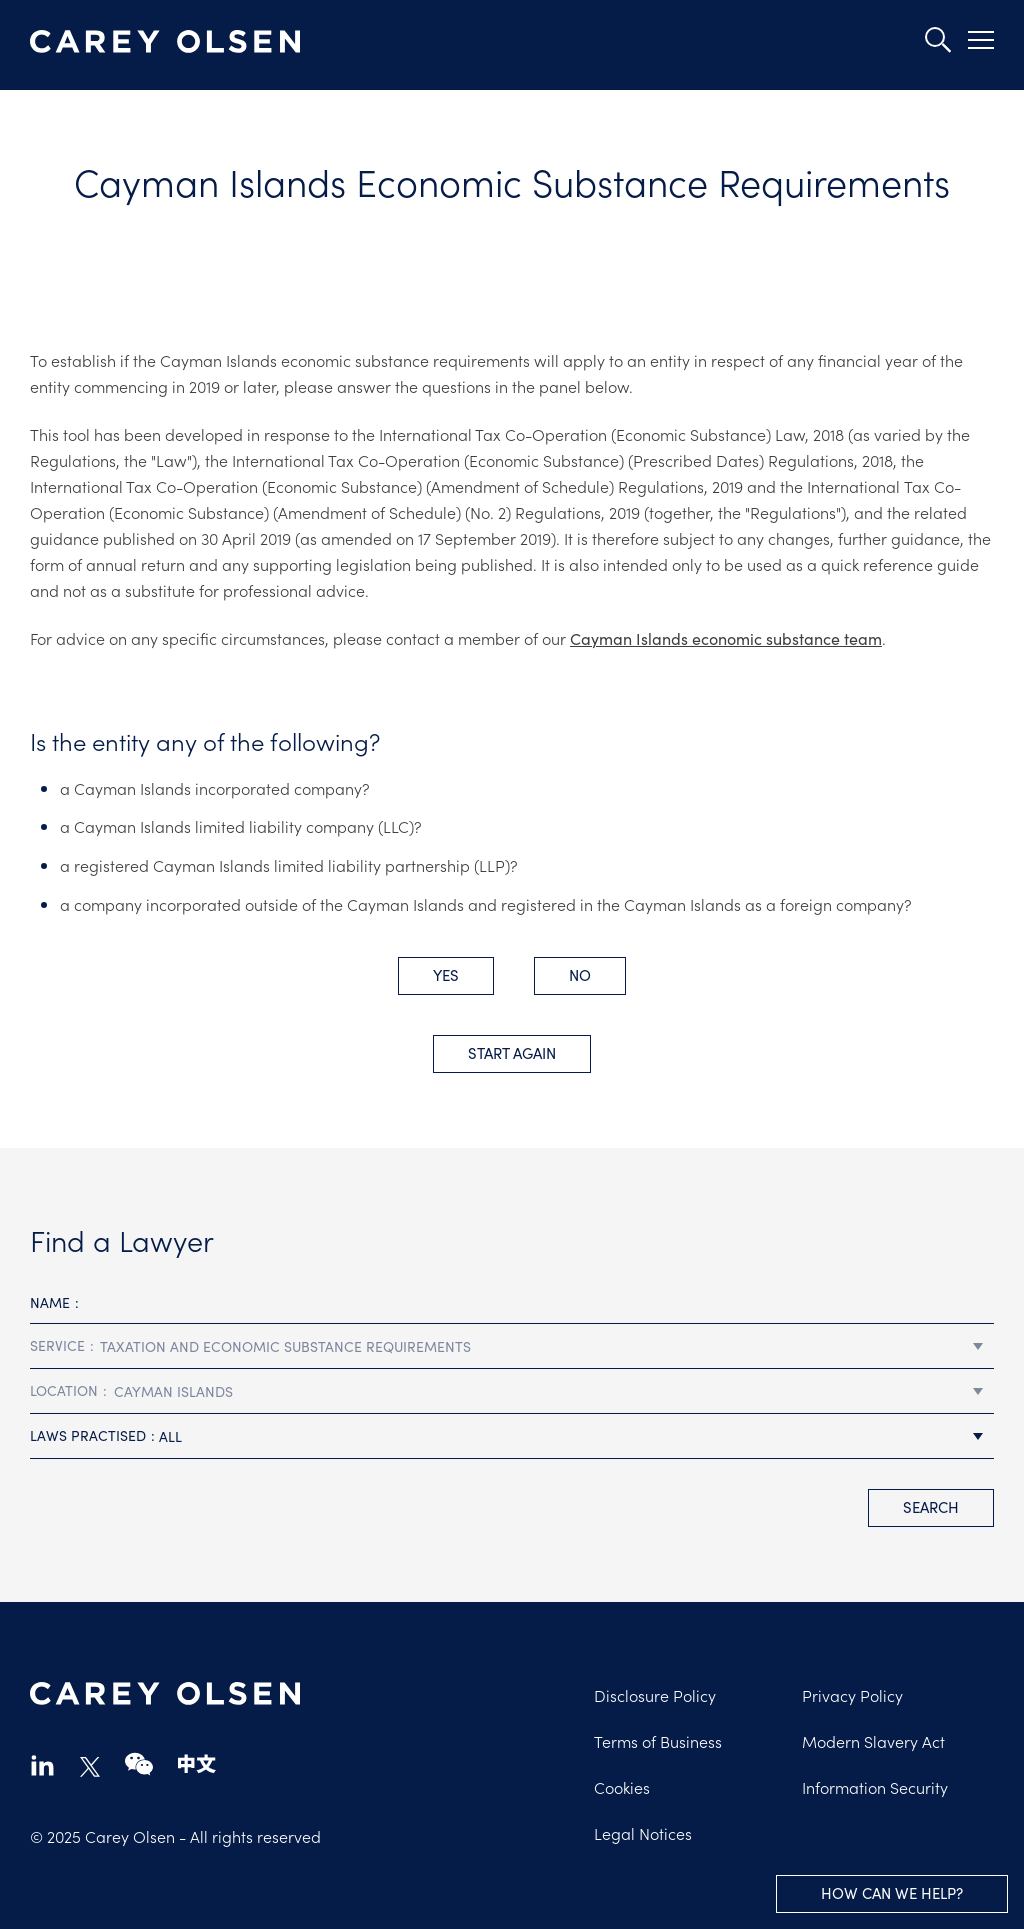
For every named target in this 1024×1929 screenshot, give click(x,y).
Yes (446, 974)
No (580, 974)
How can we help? (892, 1892)
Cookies (622, 1787)
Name (50, 1302)
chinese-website (197, 1764)
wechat (139, 1764)
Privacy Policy (852, 1695)
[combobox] (512, 1346)
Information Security (875, 1787)
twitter (90, 1767)
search (931, 1506)
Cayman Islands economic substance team (726, 638)
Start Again (512, 1052)
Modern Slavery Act (873, 1741)
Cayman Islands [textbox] (173, 1391)
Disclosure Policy (655, 1695)
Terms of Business (658, 1741)
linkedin (42, 1764)
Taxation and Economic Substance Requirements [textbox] (285, 1346)
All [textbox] (170, 1436)
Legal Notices (643, 1833)
